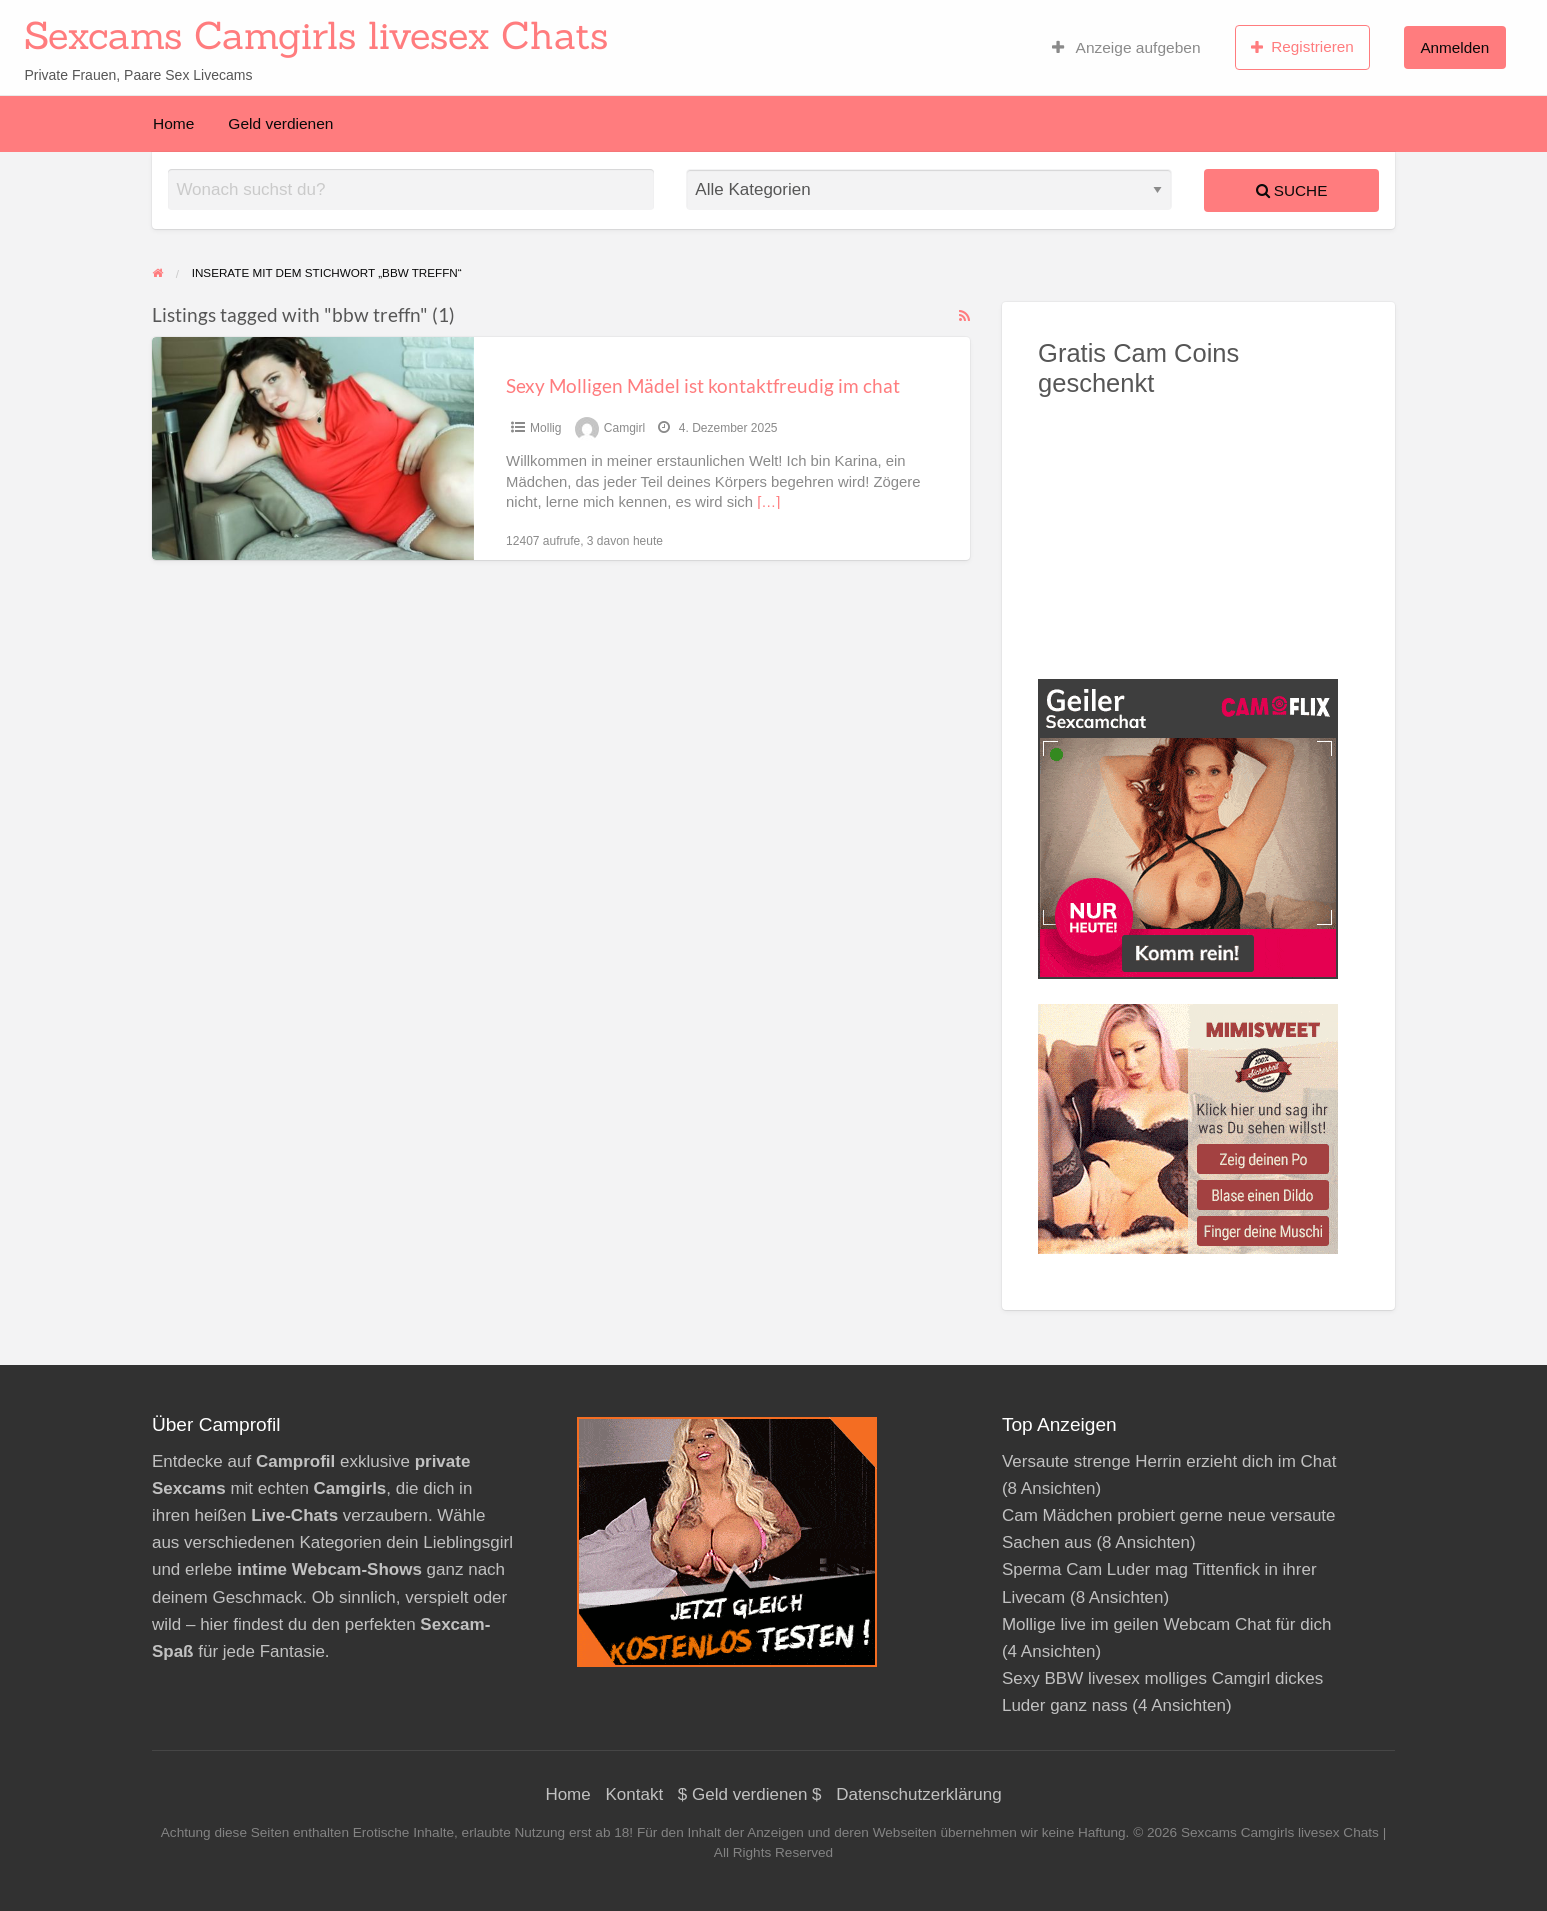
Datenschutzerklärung (918, 1794)
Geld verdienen (280, 123)
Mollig (545, 428)
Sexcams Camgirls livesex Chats (316, 35)
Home (173, 123)
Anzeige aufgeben (1126, 47)
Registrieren (1302, 47)
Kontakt (634, 1794)
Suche (1292, 190)
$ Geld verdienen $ (750, 1794)
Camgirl (624, 428)
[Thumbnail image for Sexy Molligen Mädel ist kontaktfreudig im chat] (313, 448)
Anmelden (1454, 47)
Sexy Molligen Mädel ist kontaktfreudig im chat (703, 385)
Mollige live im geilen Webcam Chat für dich (1166, 1624)
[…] (768, 502)
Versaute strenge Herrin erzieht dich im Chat (1169, 1461)
